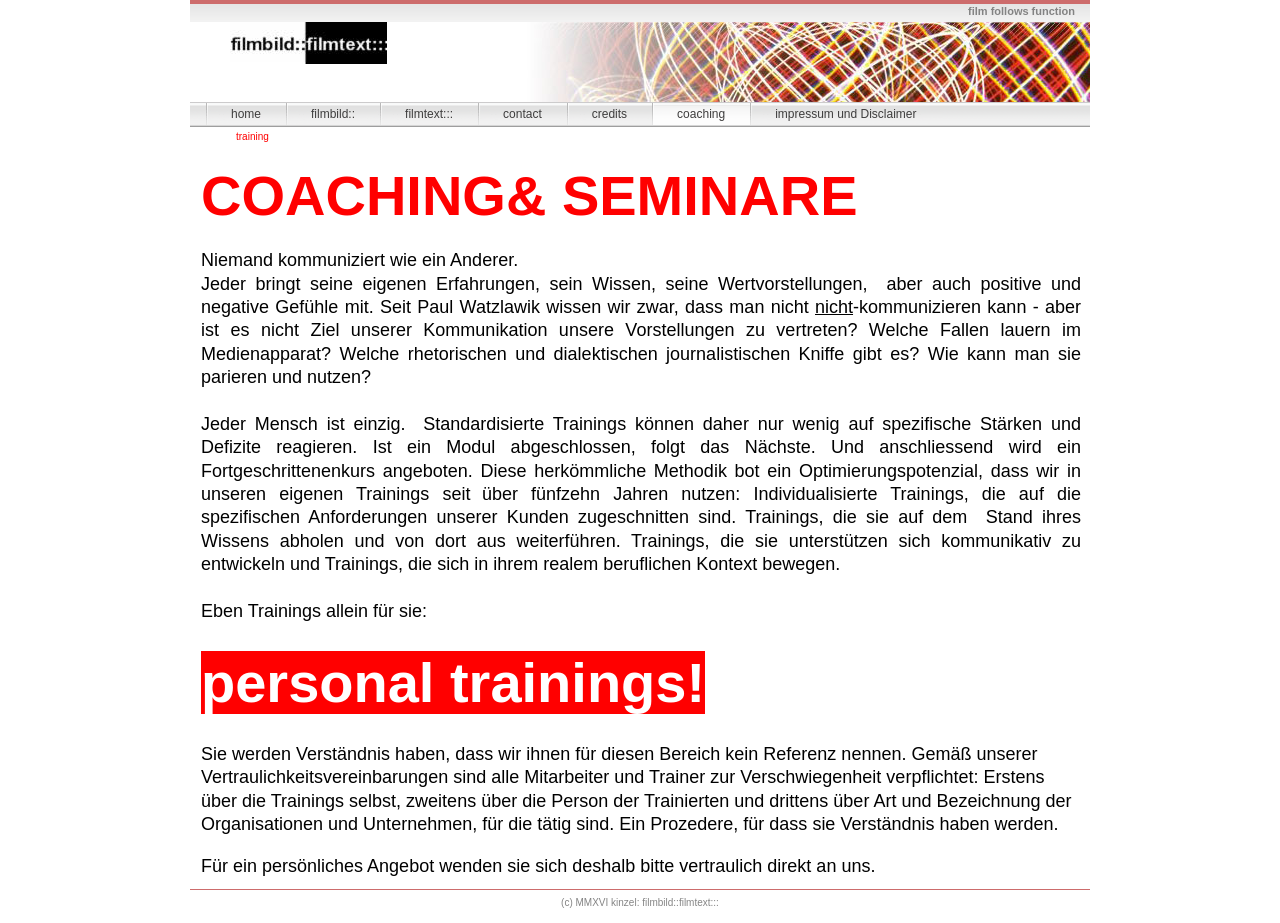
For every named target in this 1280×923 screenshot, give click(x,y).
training (252, 136)
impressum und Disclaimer (845, 114)
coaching (701, 114)
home (246, 114)
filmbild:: (333, 114)
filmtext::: (429, 114)
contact (522, 114)
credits (609, 114)
